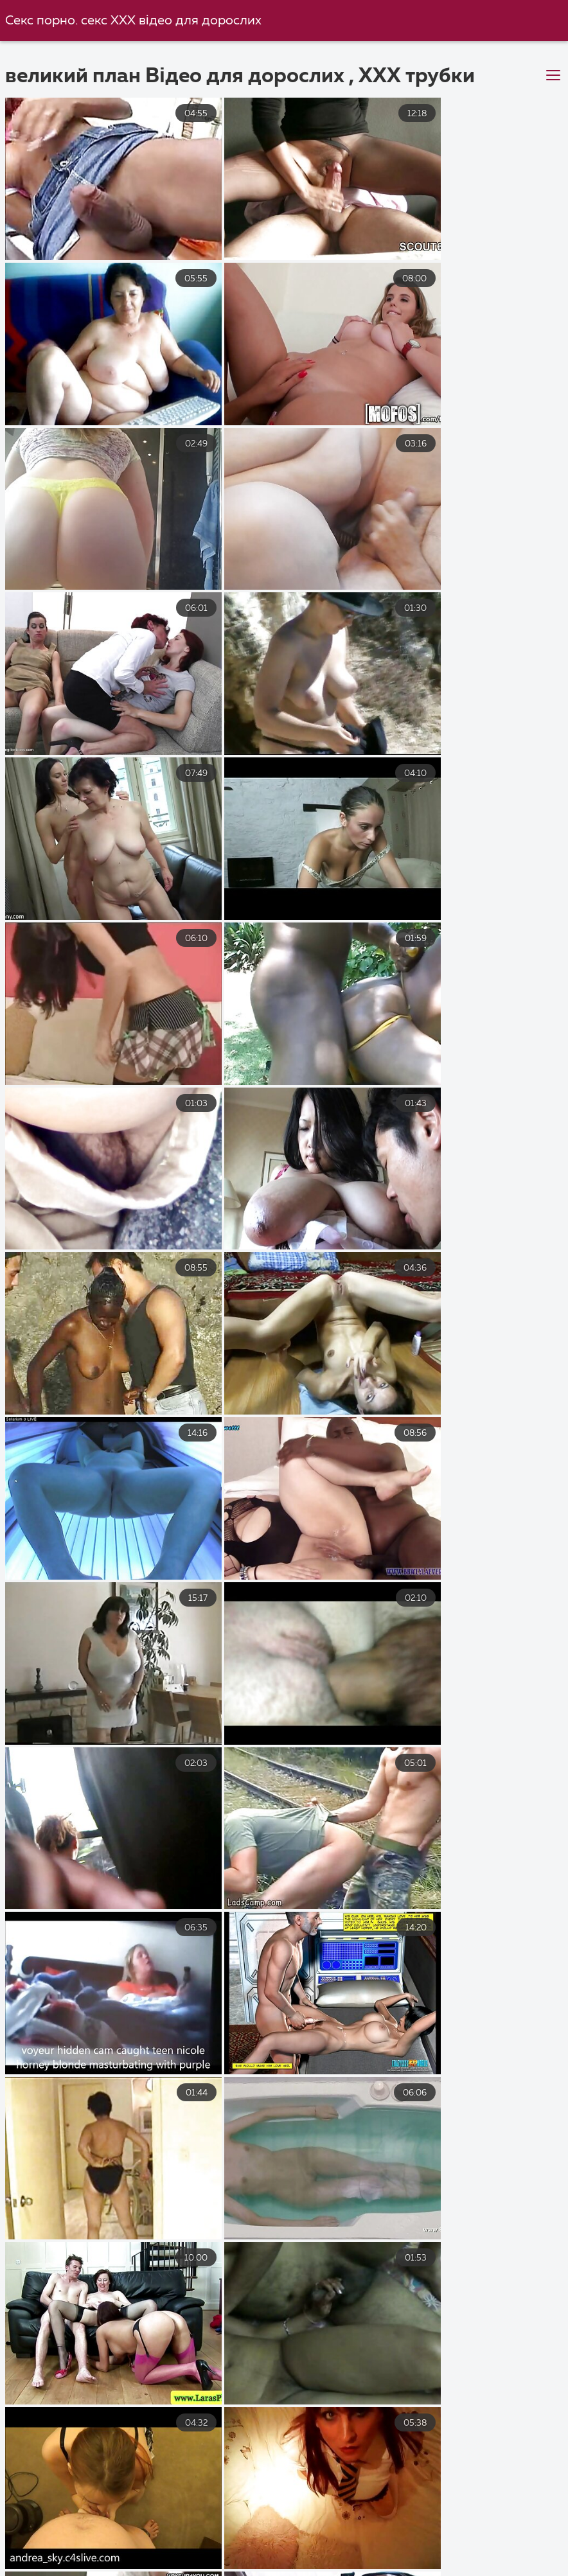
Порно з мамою (451, 2555)
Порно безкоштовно (62, 2527)
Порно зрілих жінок (82, 2555)
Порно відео (124, 2569)
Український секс (454, 2527)
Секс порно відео (331, 2527)
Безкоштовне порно (200, 2527)
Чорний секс (393, 2569)
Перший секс (492, 2569)
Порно (303, 2541)
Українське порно (396, 2541)
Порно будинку (511, 2541)
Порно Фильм (110, 2541)
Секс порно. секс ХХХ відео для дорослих (134, 21)
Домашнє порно (338, 2555)
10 (421, 2370)
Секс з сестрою (215, 2541)
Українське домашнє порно (258, 2569)
